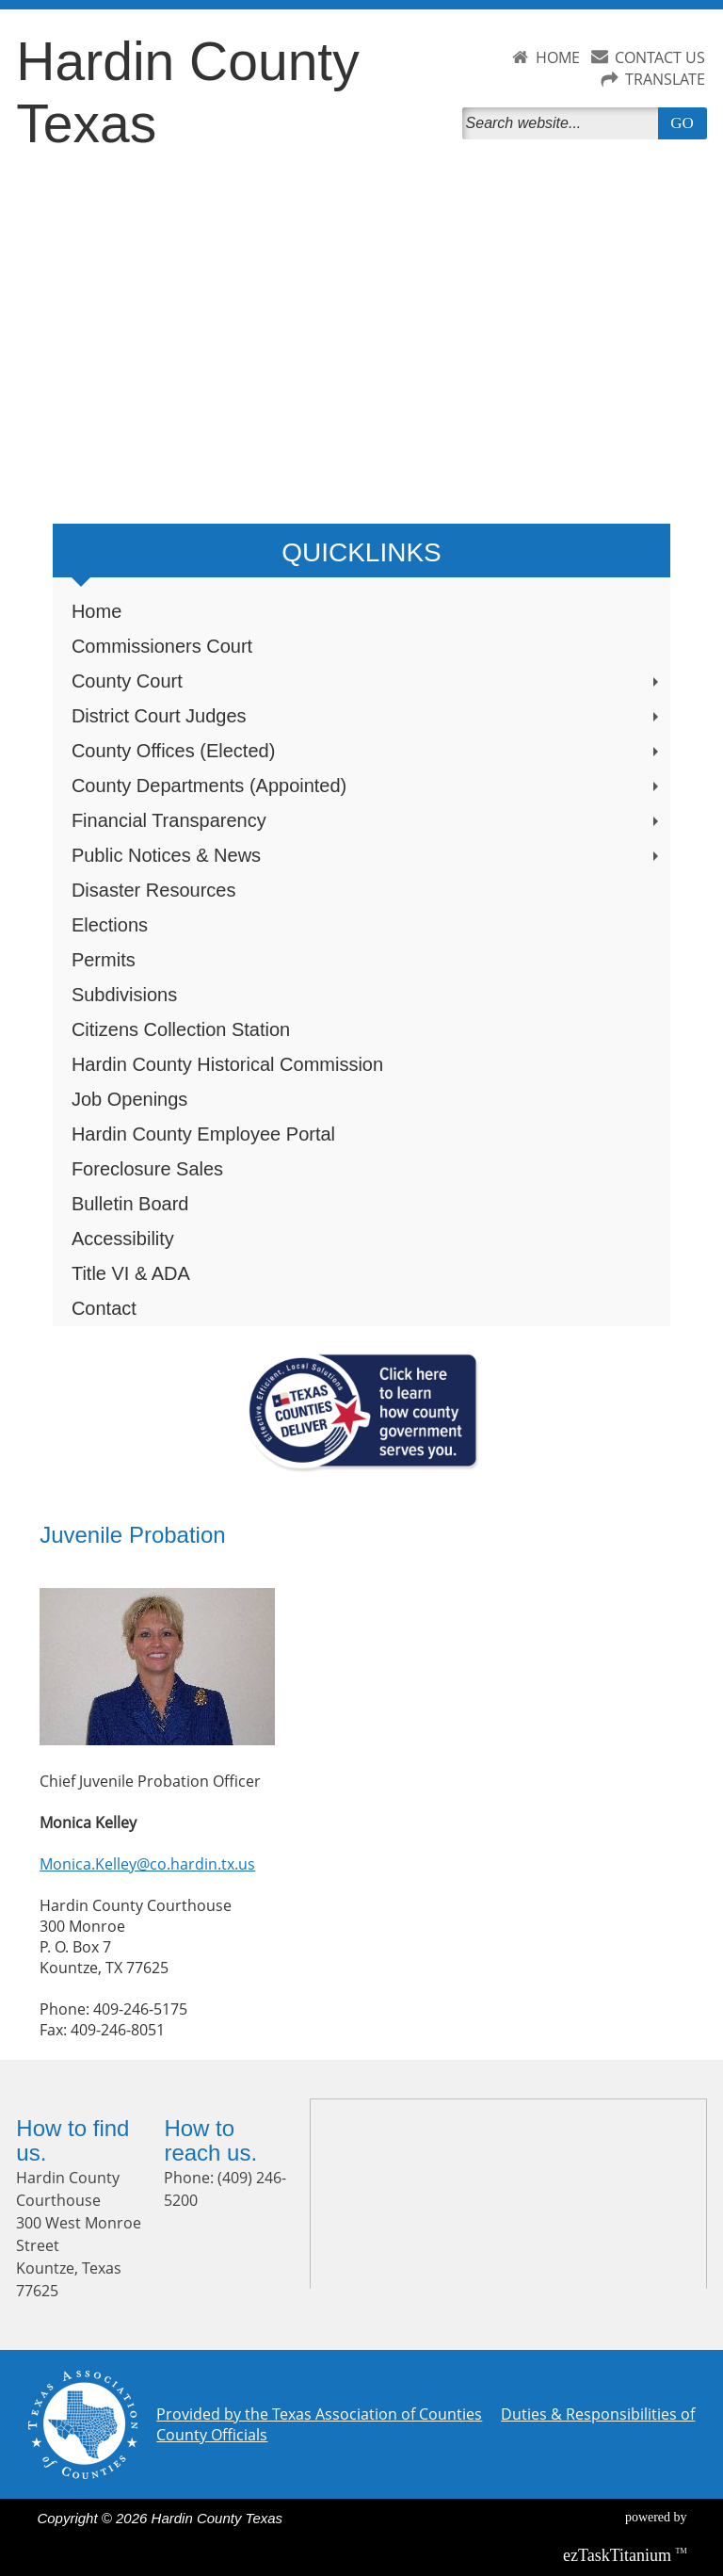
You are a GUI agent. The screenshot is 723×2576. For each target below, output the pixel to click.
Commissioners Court (162, 646)
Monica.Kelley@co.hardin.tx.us (147, 1864)
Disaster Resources (154, 890)
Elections (110, 925)
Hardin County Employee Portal (203, 1134)
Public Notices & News (367, 855)
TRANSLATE (665, 79)
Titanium (619, 2555)
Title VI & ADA (131, 1273)
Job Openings (129, 1099)
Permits (104, 959)
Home (96, 611)
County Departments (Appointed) (367, 785)
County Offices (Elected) (367, 750)
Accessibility (123, 1238)
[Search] (564, 123)
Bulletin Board (130, 1203)
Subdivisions (124, 994)
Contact (104, 1308)
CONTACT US (660, 57)
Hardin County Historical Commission (227, 1064)
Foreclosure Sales (147, 1168)
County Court (367, 681)
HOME (558, 57)
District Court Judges (367, 715)
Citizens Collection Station (181, 1029)
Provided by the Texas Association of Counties (319, 2414)
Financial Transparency (367, 820)
